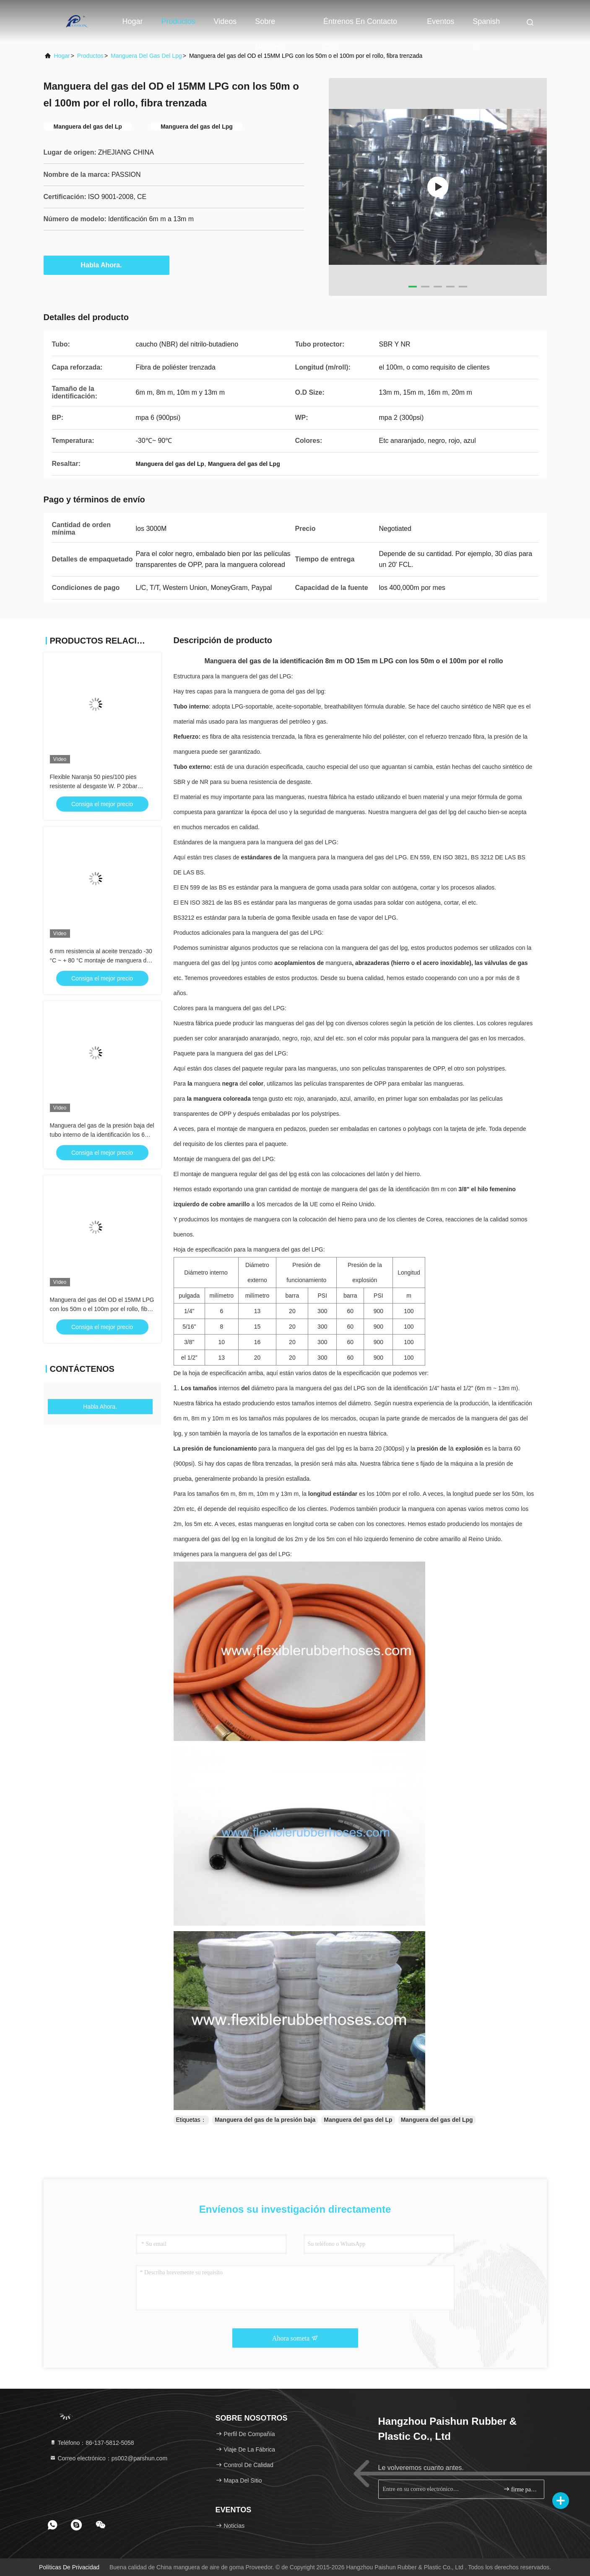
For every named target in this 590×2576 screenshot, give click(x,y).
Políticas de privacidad (69, 2567)
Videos (225, 21)
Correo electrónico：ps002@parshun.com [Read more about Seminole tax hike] (108, 2458)
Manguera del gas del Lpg (146, 55)
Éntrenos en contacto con (360, 25)
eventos (440, 21)
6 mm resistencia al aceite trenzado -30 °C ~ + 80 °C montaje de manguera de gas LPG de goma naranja (101, 960)
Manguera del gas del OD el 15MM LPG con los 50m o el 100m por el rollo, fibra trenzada (102, 1309)
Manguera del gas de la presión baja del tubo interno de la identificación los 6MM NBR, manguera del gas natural (102, 1134)
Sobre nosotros (270, 25)
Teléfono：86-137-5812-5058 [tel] (91, 2442)
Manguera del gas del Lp (358, 2119)
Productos (178, 21)
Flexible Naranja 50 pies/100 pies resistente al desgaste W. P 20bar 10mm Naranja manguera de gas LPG (99, 786)
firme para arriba (520, 2489)
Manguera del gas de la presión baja (265, 2119)
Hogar (132, 21)
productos (90, 55)
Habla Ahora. (106, 265)
